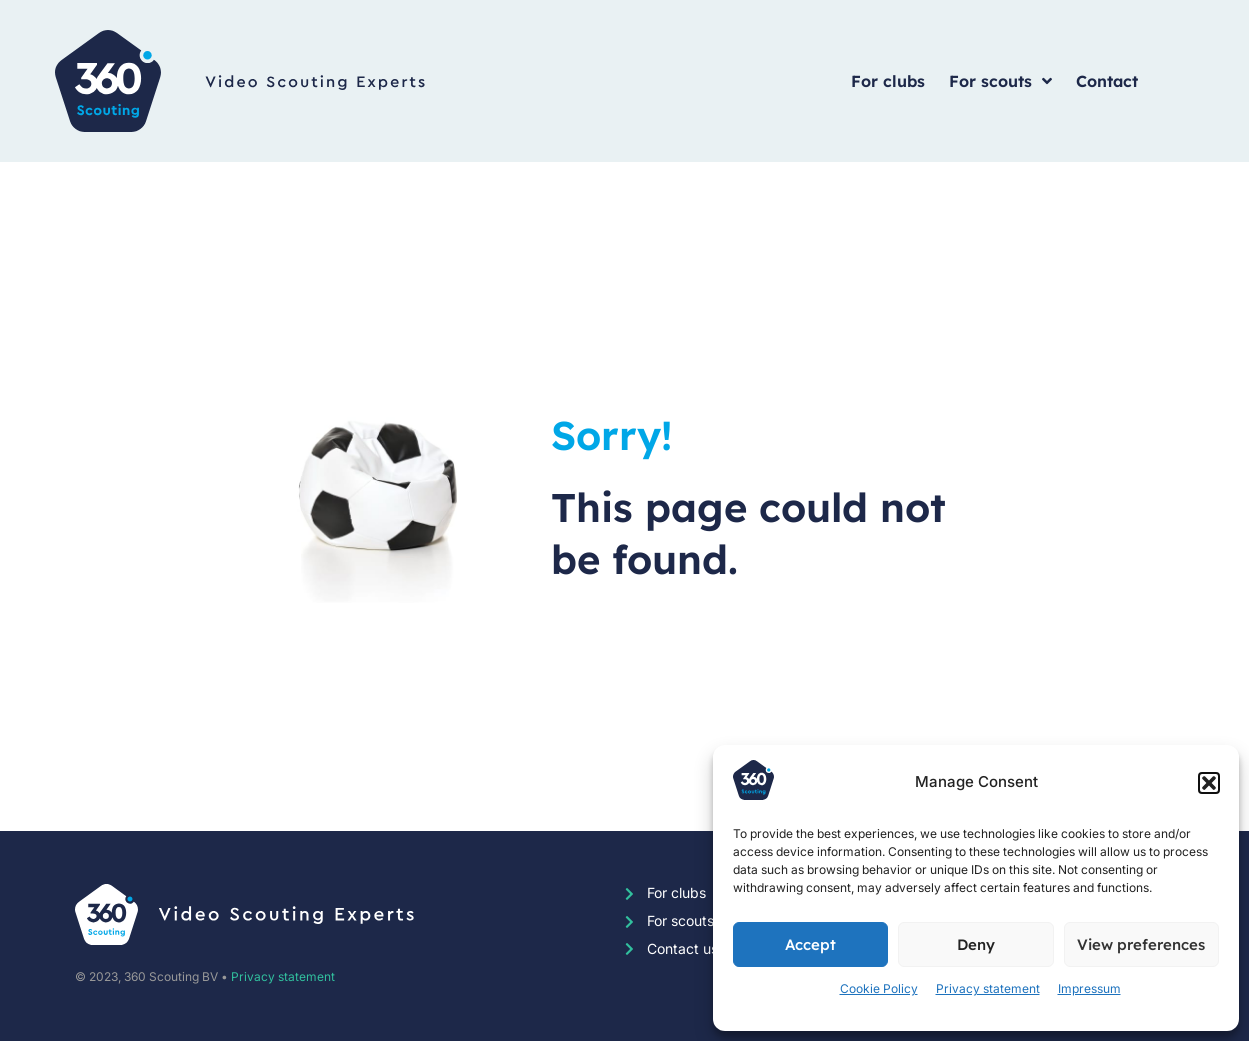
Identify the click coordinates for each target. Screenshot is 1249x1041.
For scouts (1000, 81)
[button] (1209, 783)
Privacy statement (988, 988)
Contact (1107, 81)
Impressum (1089, 988)
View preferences (1141, 944)
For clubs (888, 81)
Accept (810, 944)
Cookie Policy (879, 988)
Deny (976, 944)
